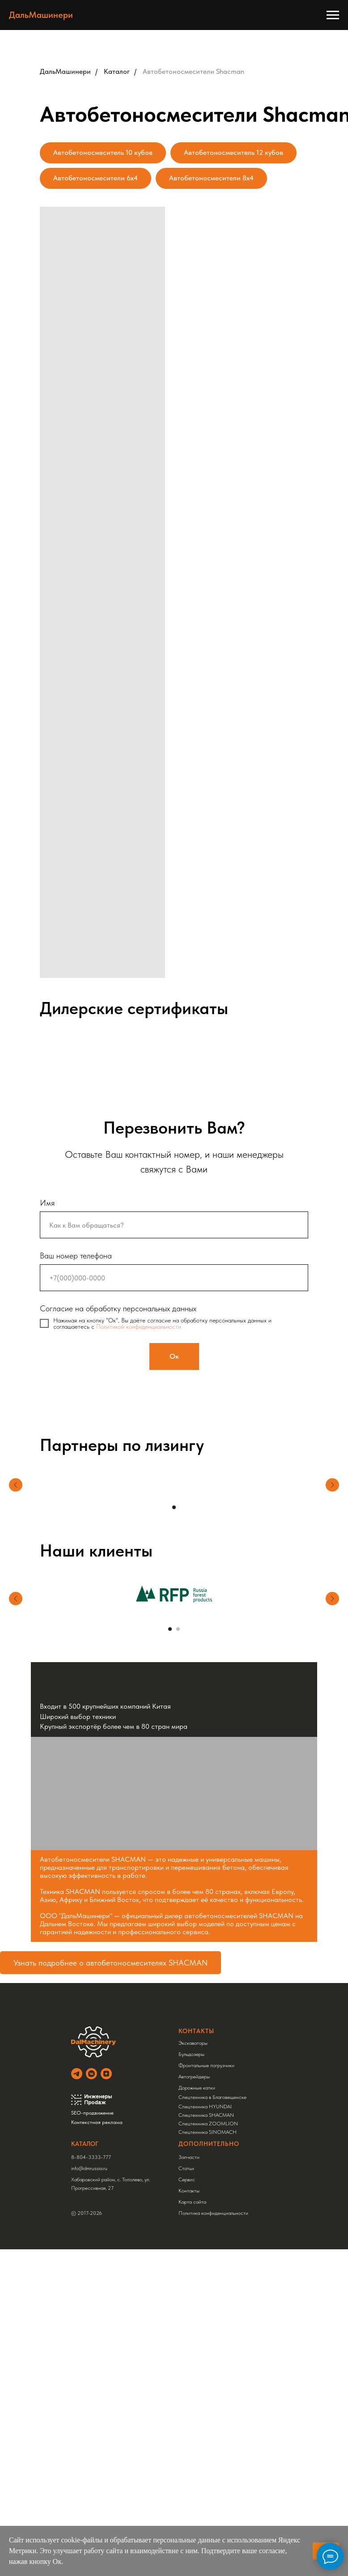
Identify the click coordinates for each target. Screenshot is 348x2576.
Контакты (186, 2191)
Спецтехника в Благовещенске (210, 2097)
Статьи (184, 2168)
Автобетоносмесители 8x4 (211, 178)
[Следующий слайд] (332, 1619)
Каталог (117, 71)
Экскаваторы (190, 2043)
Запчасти (186, 2157)
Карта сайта (190, 2202)
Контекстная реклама (94, 2122)
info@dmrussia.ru (87, 2168)
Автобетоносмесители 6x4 (95, 178)
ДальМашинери (65, 71)
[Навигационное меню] (333, 15)
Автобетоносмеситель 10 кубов (103, 152)
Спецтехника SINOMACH (205, 2132)
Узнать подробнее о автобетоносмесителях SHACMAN (110, 1962)
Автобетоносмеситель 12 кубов (233, 152)
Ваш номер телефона (76, 1255)
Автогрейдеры (192, 2076)
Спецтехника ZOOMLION (206, 2123)
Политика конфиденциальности (211, 2213)
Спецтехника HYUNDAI (202, 2106)
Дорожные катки (194, 2088)
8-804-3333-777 (89, 2157)
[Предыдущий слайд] (15, 1619)
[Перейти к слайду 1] (174, 1507)
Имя (47, 1202)
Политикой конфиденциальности (138, 1326)
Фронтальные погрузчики (204, 2065)
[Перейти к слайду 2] (178, 1629)
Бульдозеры (189, 2054)
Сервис (184, 2179)
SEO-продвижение (90, 2113)
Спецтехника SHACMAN (204, 2115)
